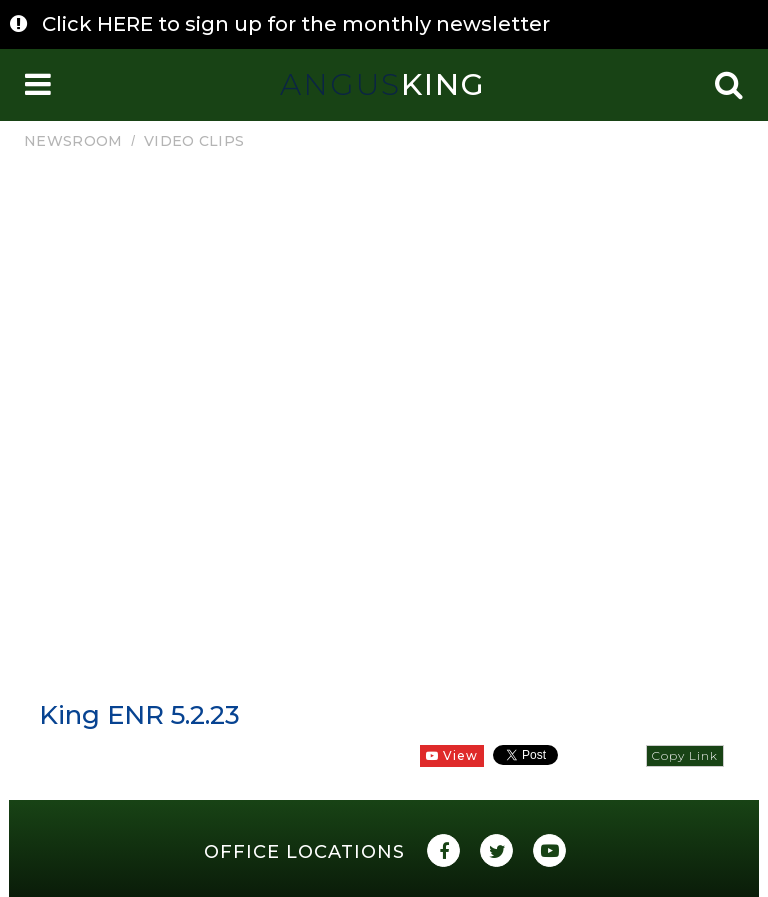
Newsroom (73, 141)
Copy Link (685, 755)
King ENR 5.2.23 (139, 715)
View (452, 755)
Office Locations (304, 852)
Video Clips (194, 141)
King (383, 84)
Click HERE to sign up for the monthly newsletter (296, 24)
